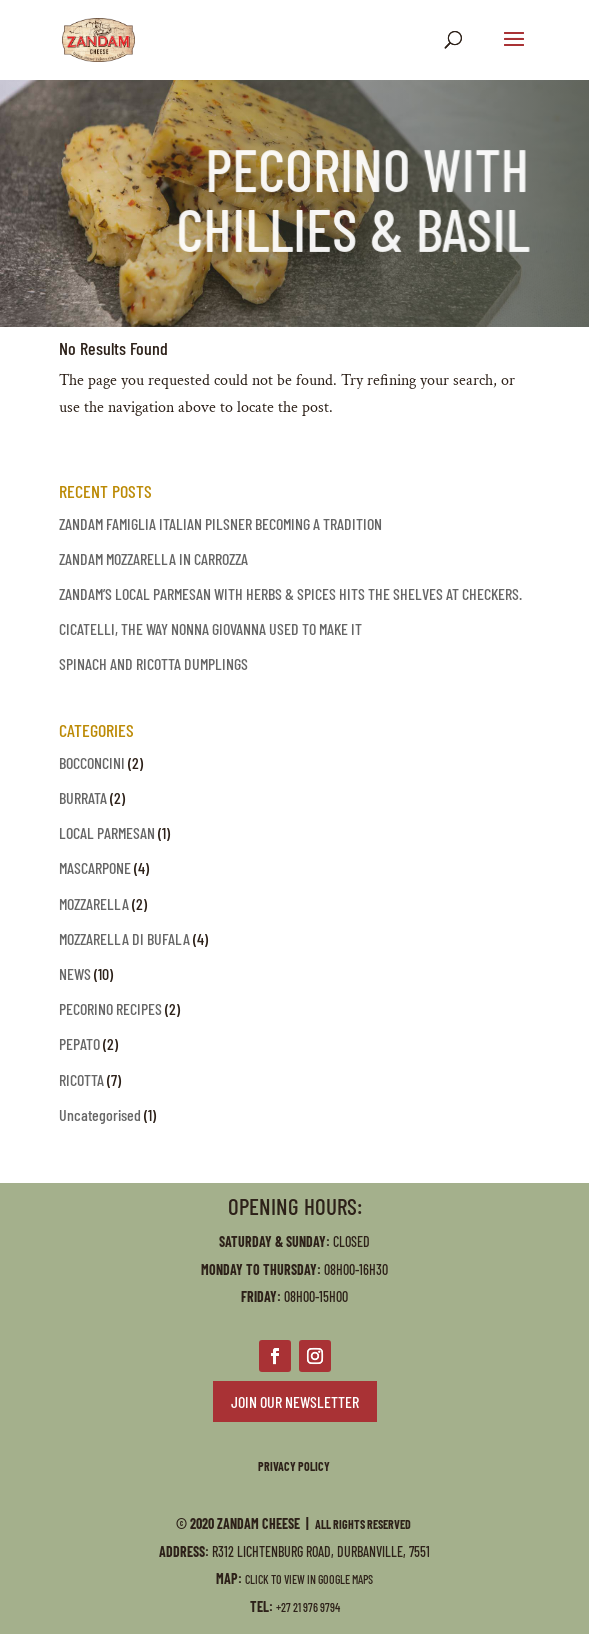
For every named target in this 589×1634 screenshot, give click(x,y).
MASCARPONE (95, 867)
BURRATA (83, 797)
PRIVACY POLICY (295, 1466)
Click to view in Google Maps (309, 1579)
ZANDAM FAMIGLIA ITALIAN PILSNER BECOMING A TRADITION (220, 523)
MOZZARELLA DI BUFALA (124, 938)
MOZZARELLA (94, 903)
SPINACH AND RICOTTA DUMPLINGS (153, 663)
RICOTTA (81, 1079)
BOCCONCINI (92, 762)
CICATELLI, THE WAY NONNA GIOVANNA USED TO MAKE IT (210, 628)
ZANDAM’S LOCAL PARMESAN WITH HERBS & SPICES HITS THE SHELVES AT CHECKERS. (290, 593)
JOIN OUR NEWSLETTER (295, 1401)
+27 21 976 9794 (308, 1607)
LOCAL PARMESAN (107, 832)
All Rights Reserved (364, 1524)
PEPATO (79, 1043)
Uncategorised (100, 1114)
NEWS (75, 973)
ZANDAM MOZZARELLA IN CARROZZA (153, 558)
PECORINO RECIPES (110, 1008)
